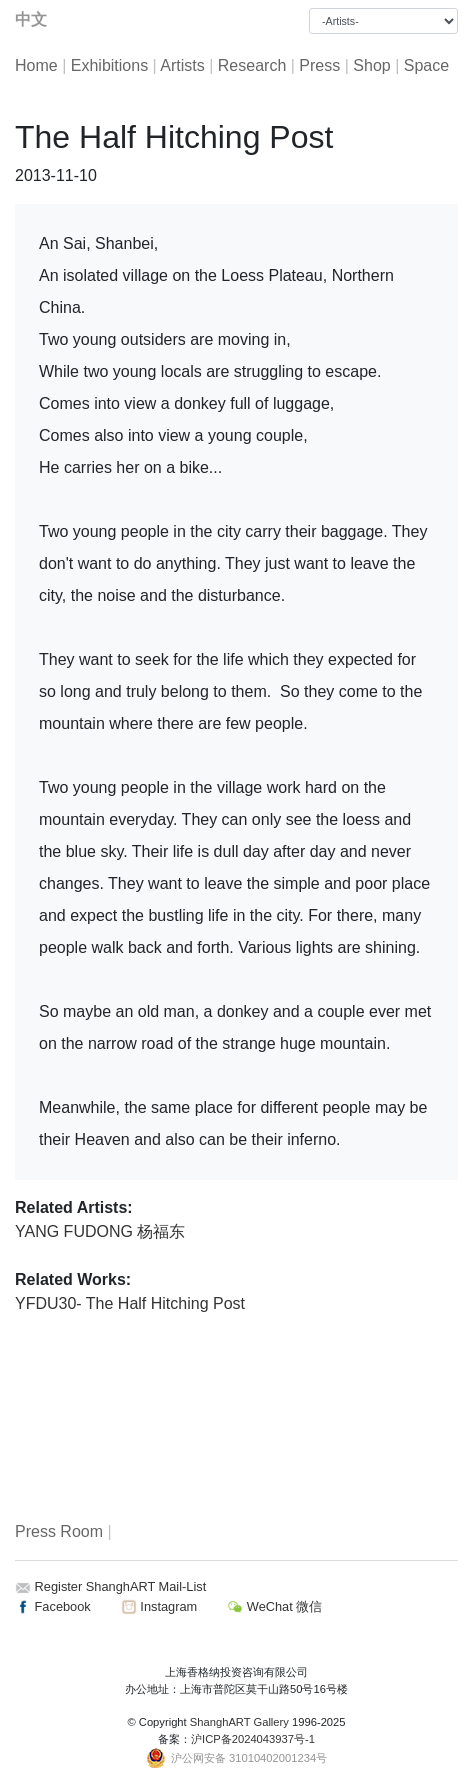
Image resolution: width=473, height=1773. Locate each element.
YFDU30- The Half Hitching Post (130, 1303)
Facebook (53, 1606)
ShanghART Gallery (239, 1722)
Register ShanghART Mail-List (121, 1586)
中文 (31, 19)
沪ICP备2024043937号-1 (253, 1739)
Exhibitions (109, 65)
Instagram (159, 1606)
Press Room (59, 1531)
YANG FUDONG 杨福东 (100, 1231)
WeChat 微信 (274, 1606)
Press (319, 65)
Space (426, 65)
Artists (182, 65)
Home (36, 65)
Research (252, 65)
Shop (371, 65)
